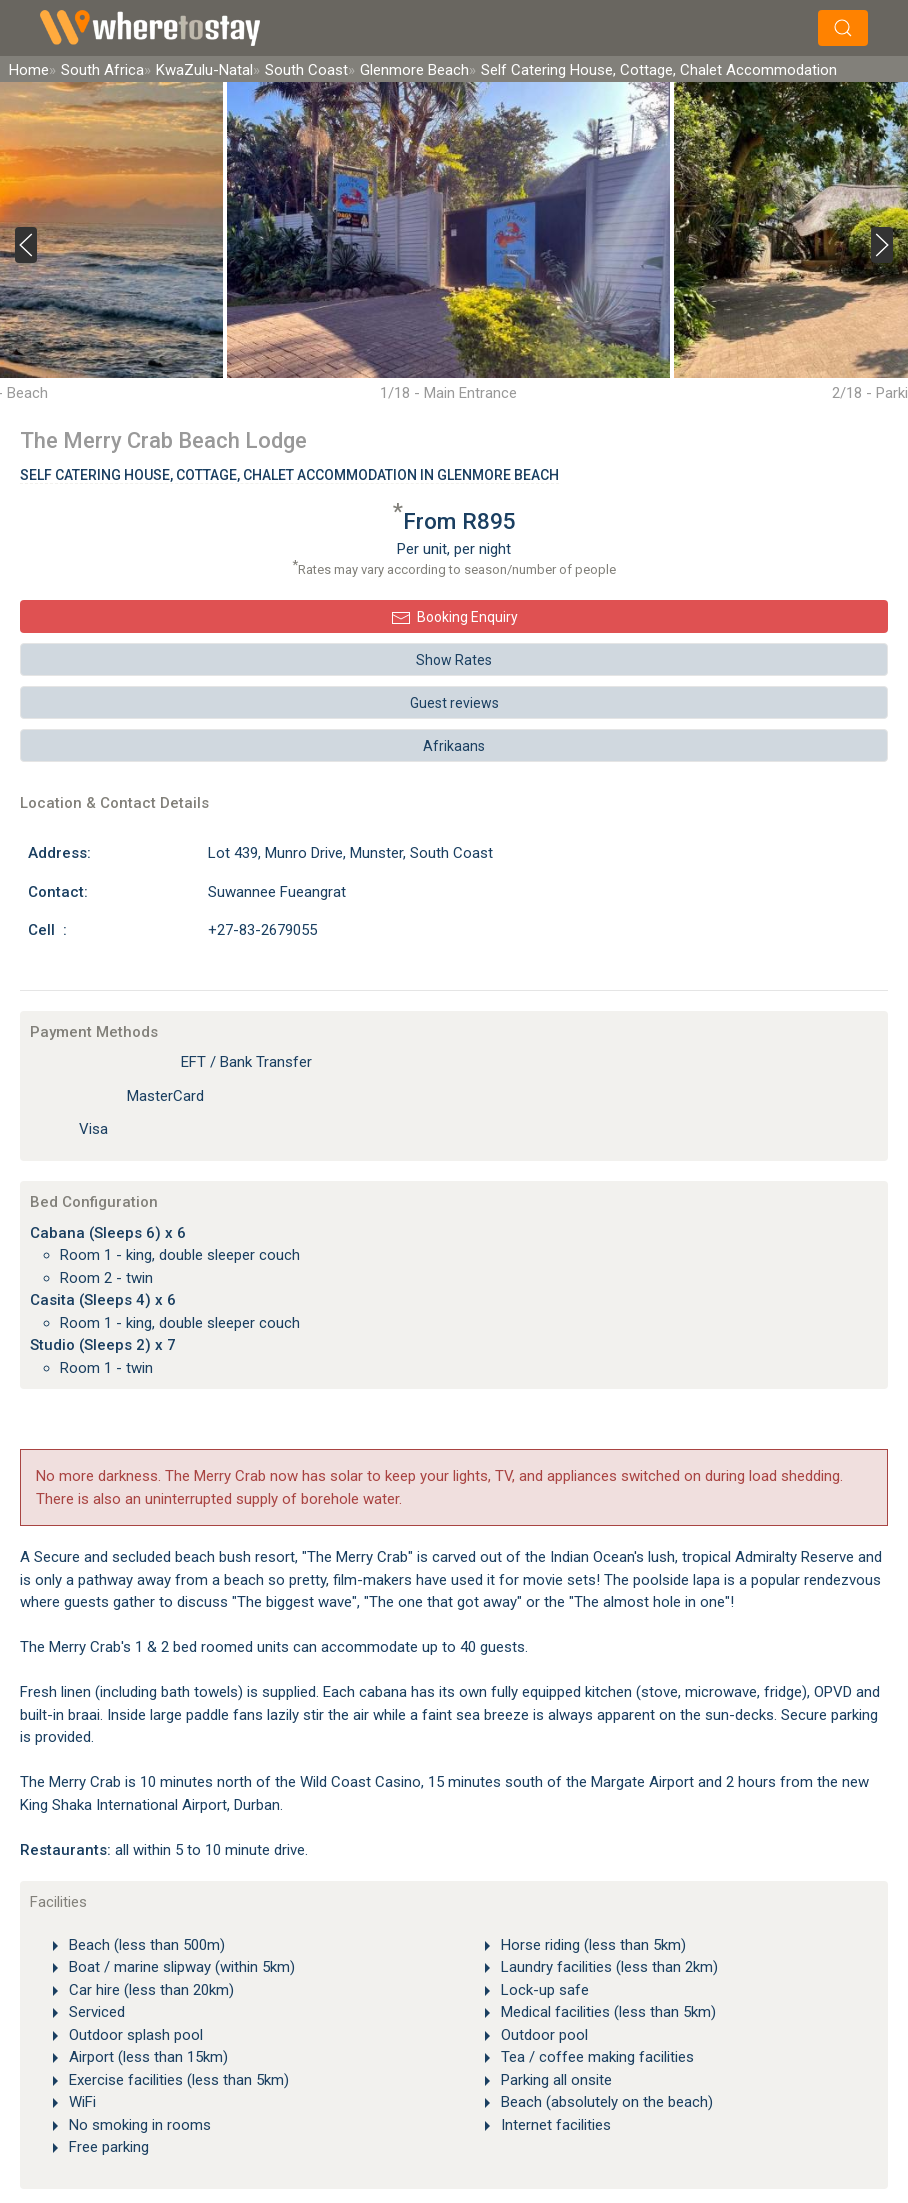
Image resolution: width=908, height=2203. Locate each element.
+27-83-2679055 (262, 930)
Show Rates (454, 660)
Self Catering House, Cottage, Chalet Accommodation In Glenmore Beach (289, 475)
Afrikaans (454, 746)
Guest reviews (454, 703)
